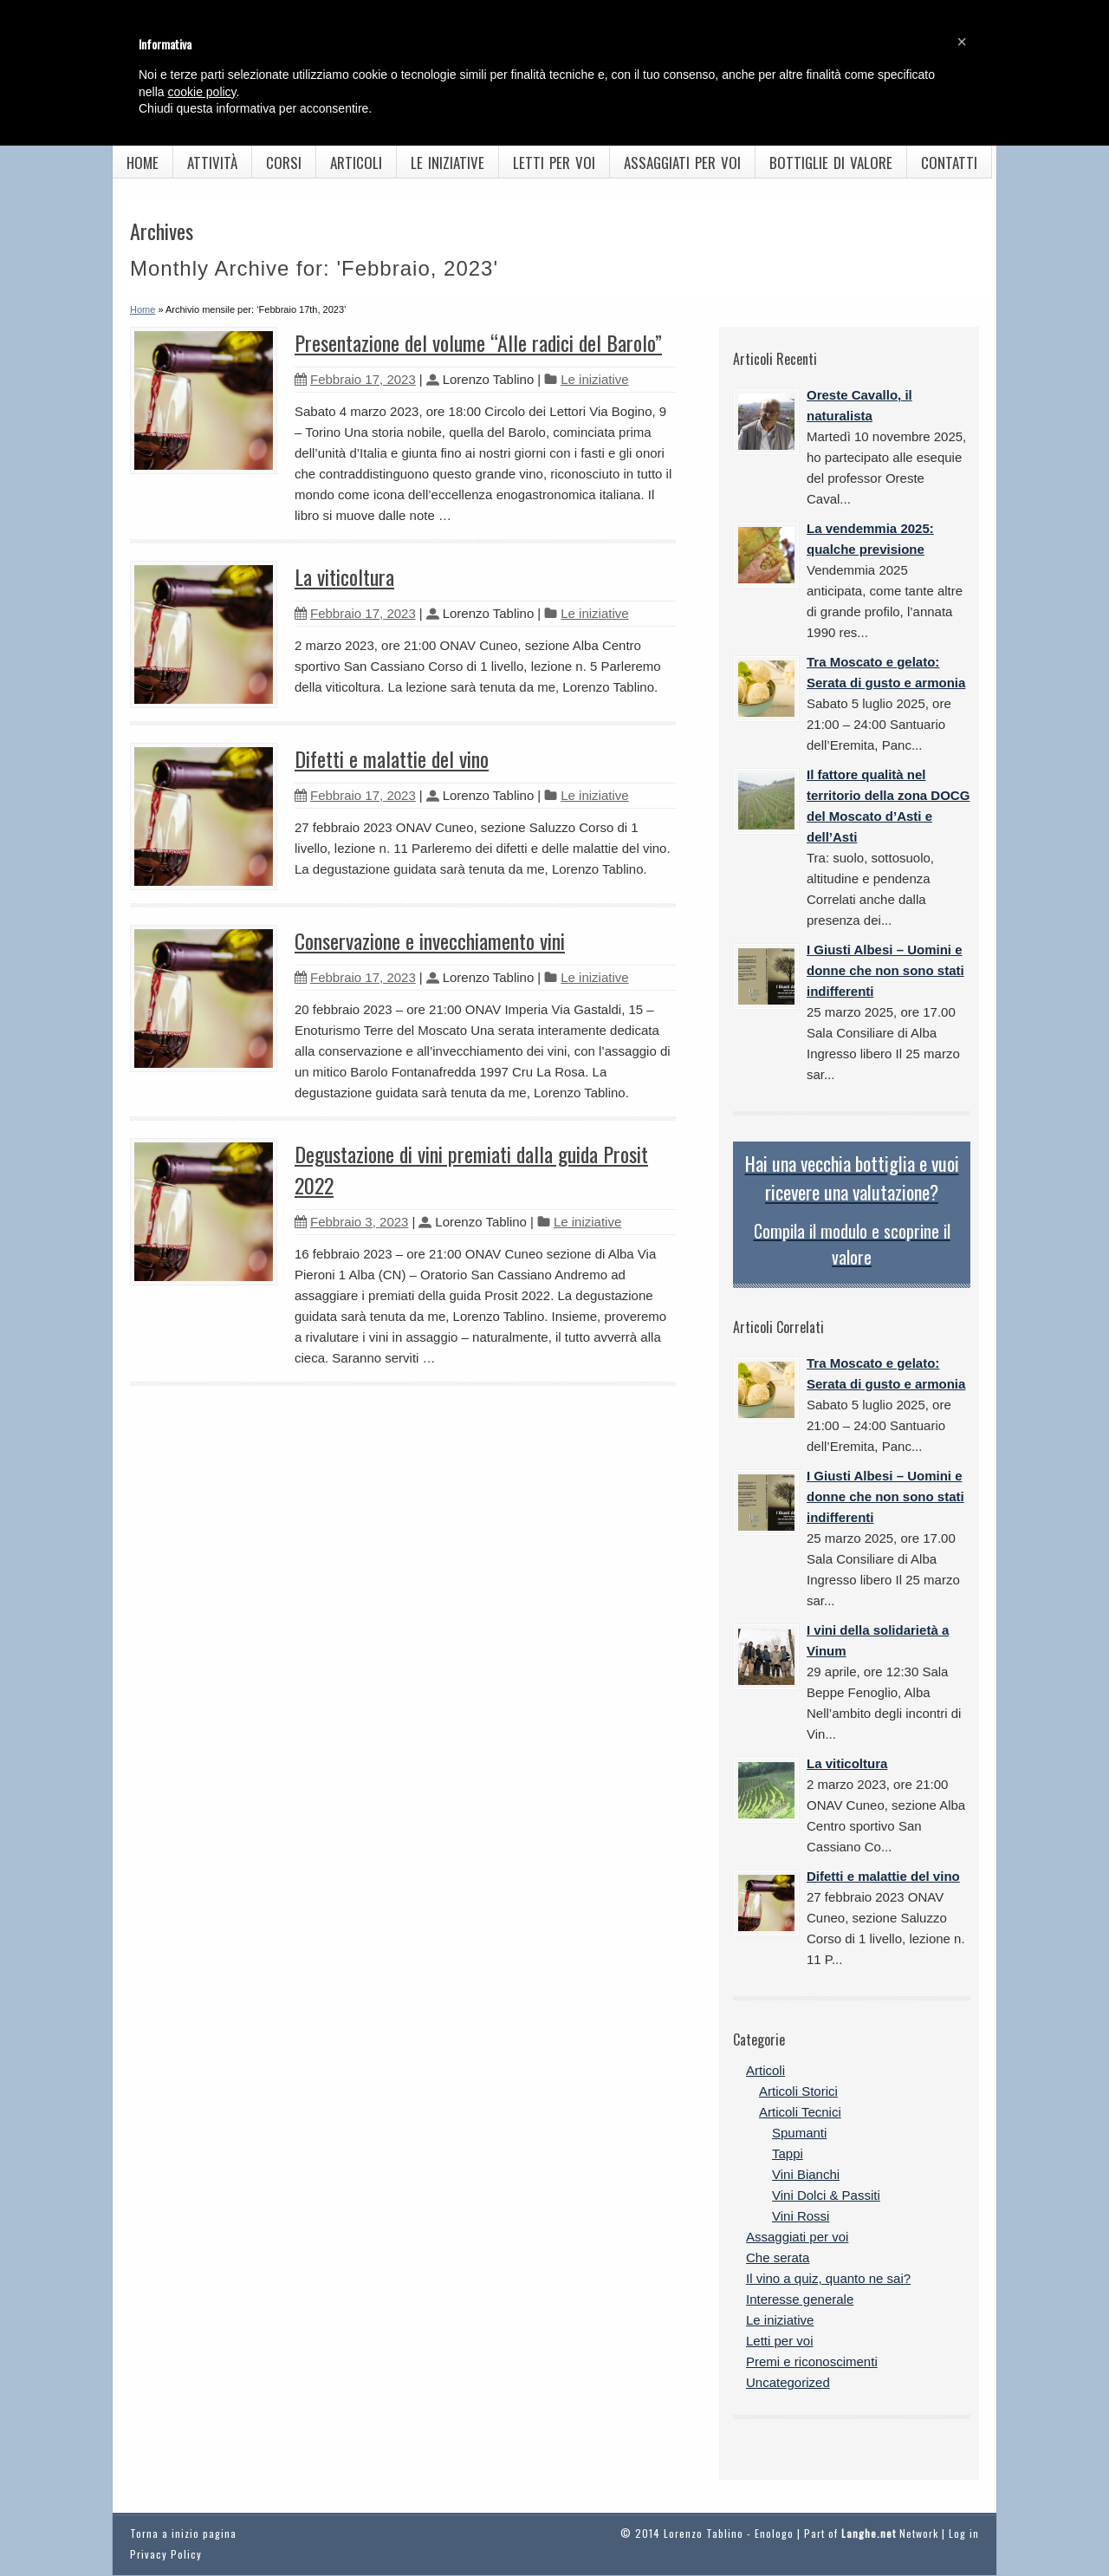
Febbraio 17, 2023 (355, 379)
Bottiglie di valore (830, 162)
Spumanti (799, 2132)
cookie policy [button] (201, 92)
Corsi (284, 162)
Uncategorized (788, 2382)
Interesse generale (799, 2299)
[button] (962, 41)
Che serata (777, 2257)
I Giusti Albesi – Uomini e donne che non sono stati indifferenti (885, 970)
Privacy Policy (166, 2554)
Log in (964, 2533)
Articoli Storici (798, 2091)
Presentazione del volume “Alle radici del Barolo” (478, 342)
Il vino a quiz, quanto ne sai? (828, 2278)
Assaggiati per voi (682, 162)
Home (142, 162)
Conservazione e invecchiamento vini (430, 940)
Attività (212, 162)
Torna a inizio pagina (183, 2533)
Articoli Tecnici (800, 2111)
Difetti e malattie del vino (392, 758)
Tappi (787, 2153)
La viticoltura (344, 576)
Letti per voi (554, 162)
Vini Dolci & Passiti (826, 2195)
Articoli (356, 162)
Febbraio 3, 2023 (351, 1221)
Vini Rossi (800, 2215)
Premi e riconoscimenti (812, 2361)
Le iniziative (447, 162)
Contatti (949, 162)
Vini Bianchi (806, 2174)
